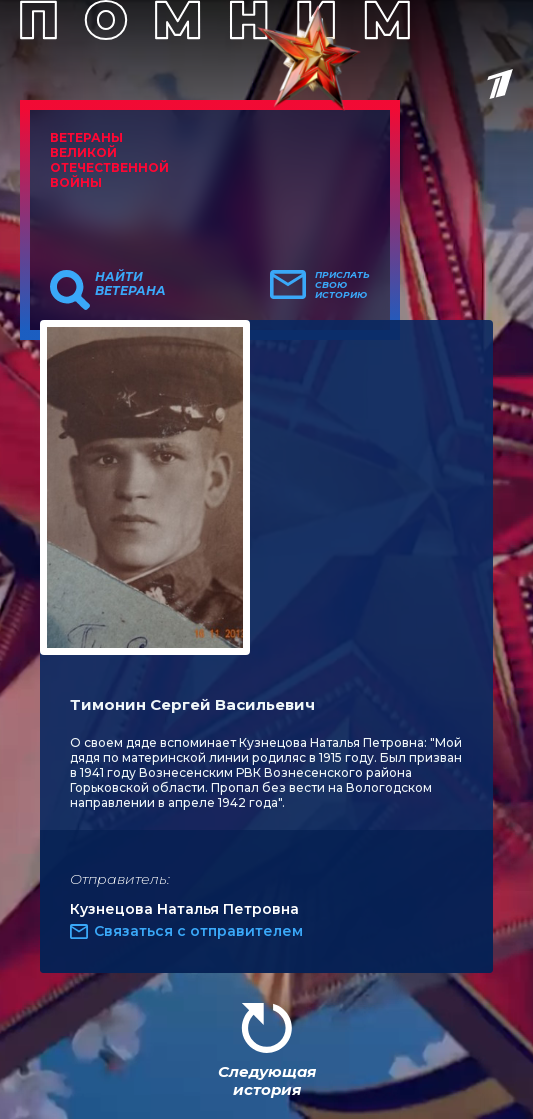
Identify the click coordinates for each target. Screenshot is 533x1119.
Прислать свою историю (342, 285)
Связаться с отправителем (198, 931)
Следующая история (267, 1080)
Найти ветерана (130, 284)
